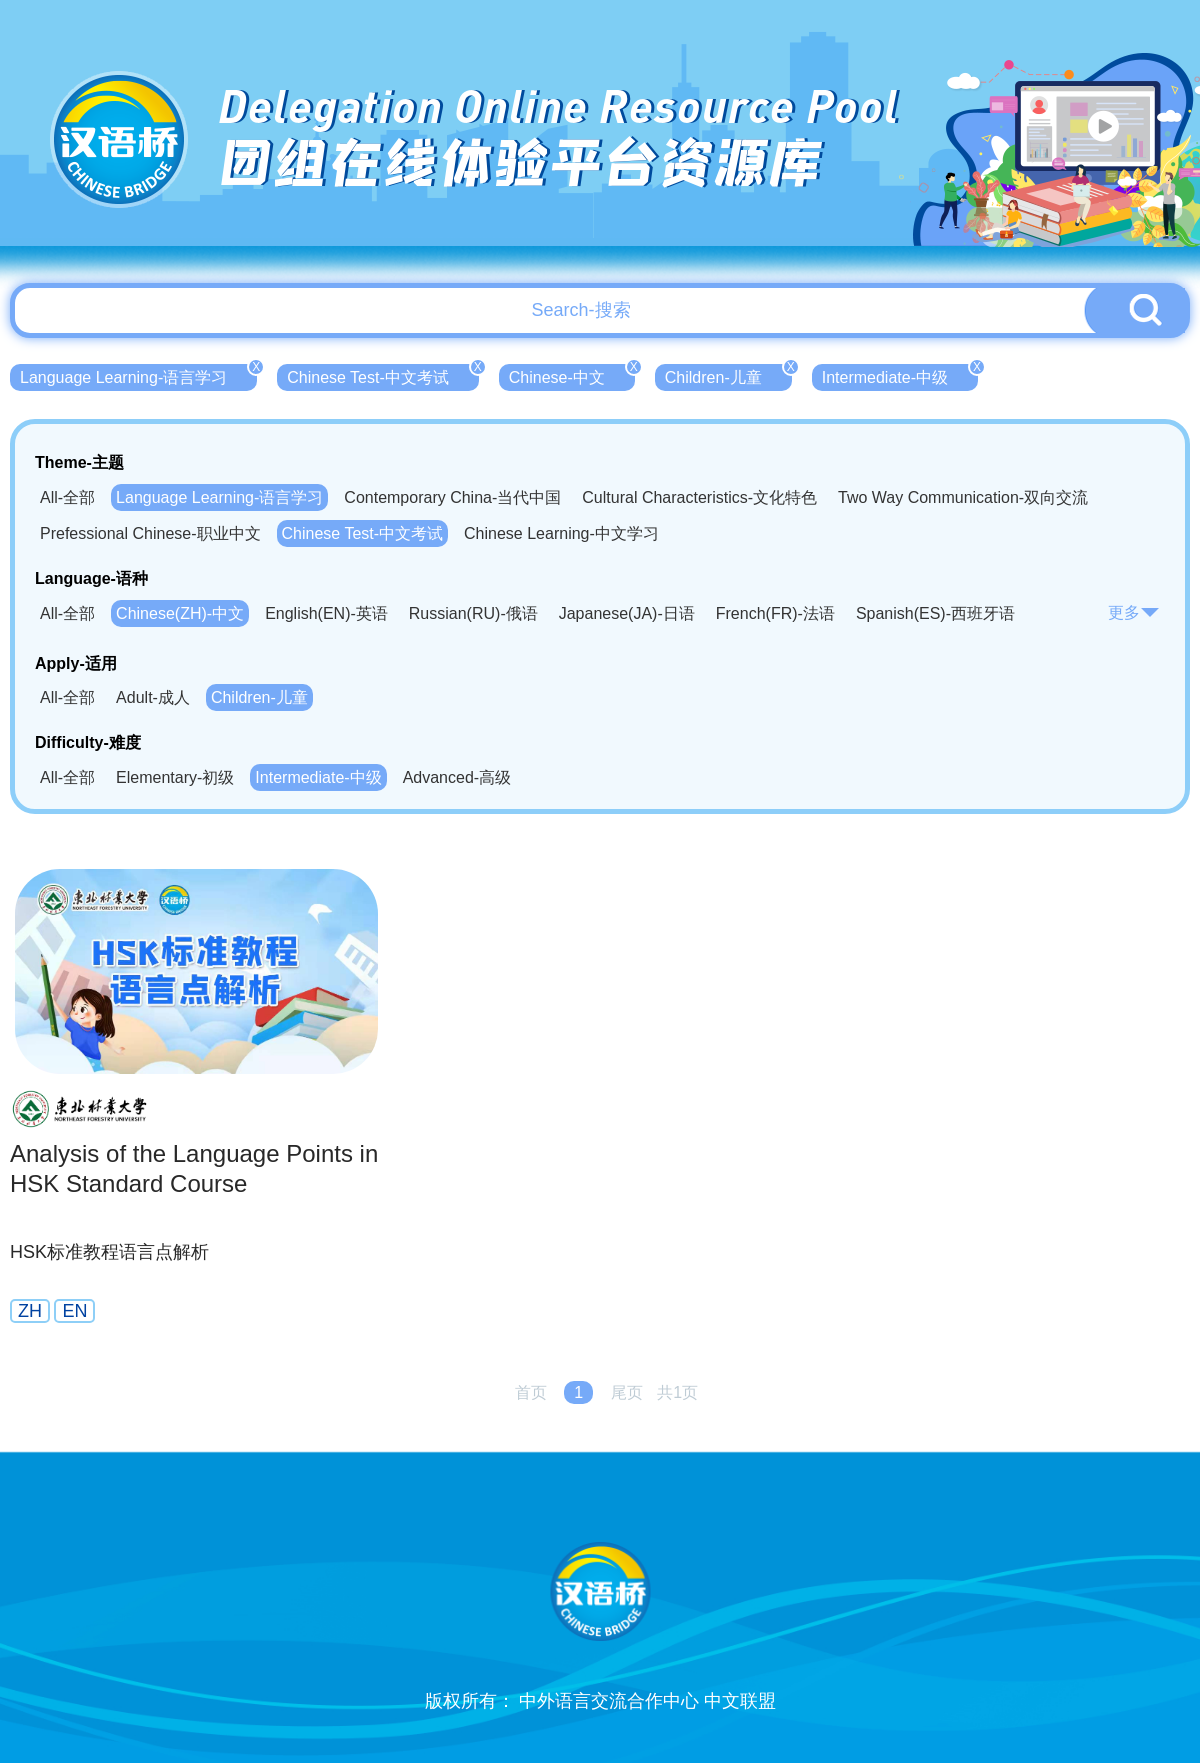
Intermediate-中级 (900, 375)
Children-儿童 (728, 375)
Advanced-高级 (457, 777)
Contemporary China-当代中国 (452, 497)
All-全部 (67, 497)
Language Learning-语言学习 (138, 375)
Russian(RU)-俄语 (473, 613)
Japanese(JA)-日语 (627, 613)
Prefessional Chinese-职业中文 (150, 533)
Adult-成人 (153, 697)
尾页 (627, 1392)
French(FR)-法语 (775, 613)
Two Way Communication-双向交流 (963, 497)
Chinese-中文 (572, 375)
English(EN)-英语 (326, 613)
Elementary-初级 (175, 777)
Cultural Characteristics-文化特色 (699, 497)
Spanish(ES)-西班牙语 (935, 613)
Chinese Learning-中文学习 (561, 533)
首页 (531, 1392)
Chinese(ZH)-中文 (180, 613)
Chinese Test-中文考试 (383, 375)
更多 (1134, 612)
